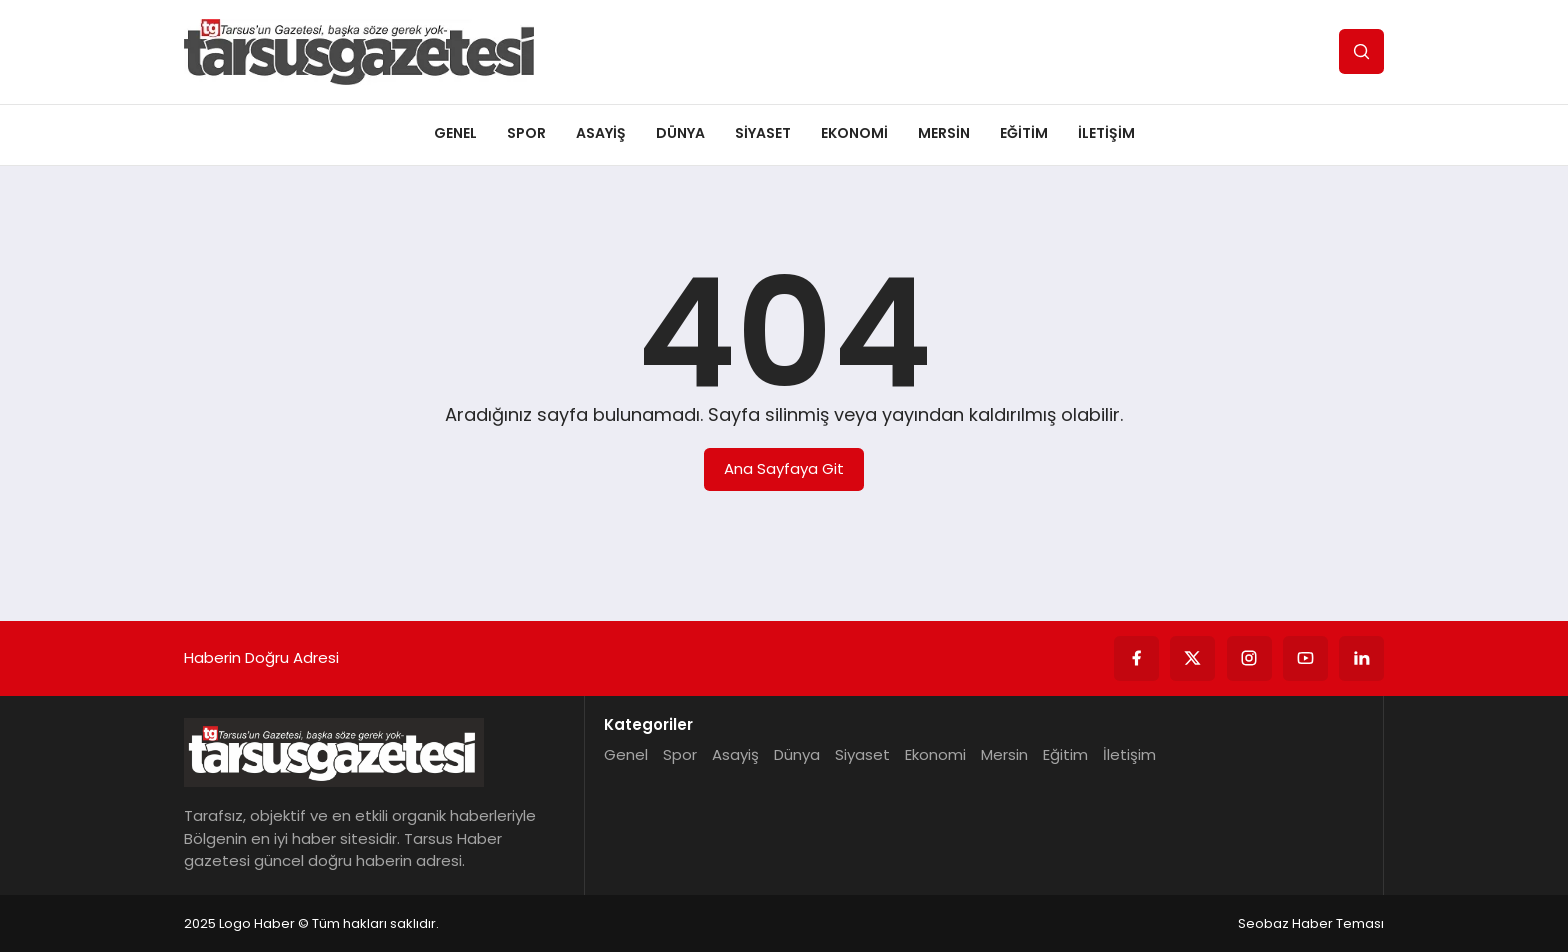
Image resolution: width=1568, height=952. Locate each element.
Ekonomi (854, 133)
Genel (455, 133)
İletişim (1106, 133)
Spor (526, 133)
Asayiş (601, 133)
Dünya (680, 133)
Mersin (944, 133)
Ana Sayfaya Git (784, 468)
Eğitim (1024, 133)
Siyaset (763, 133)
